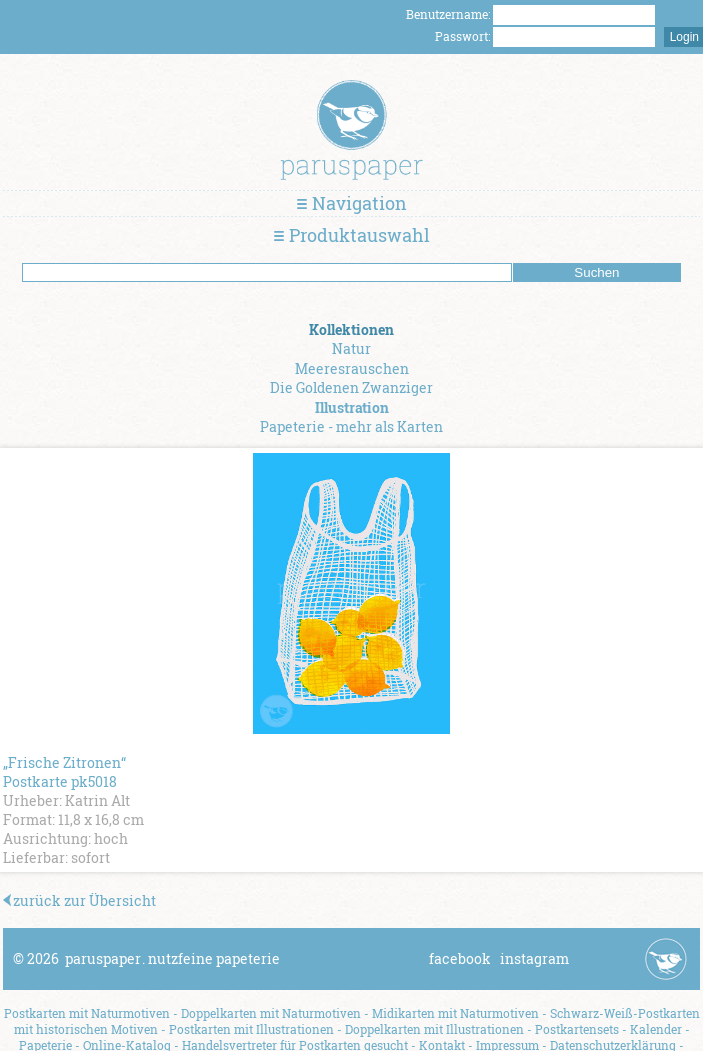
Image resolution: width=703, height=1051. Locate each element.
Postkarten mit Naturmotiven (87, 1013)
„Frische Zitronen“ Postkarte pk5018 (64, 772)
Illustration (352, 407)
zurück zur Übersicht (79, 900)
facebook (460, 958)
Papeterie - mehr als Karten (351, 426)
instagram (534, 958)
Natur (351, 348)
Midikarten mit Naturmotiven (455, 1013)
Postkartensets (577, 1029)
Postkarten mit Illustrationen (251, 1029)
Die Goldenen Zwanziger (351, 387)
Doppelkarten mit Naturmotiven (271, 1013)
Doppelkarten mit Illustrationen (434, 1029)
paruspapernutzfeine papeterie (172, 958)
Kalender (656, 1029)
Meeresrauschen (352, 368)
